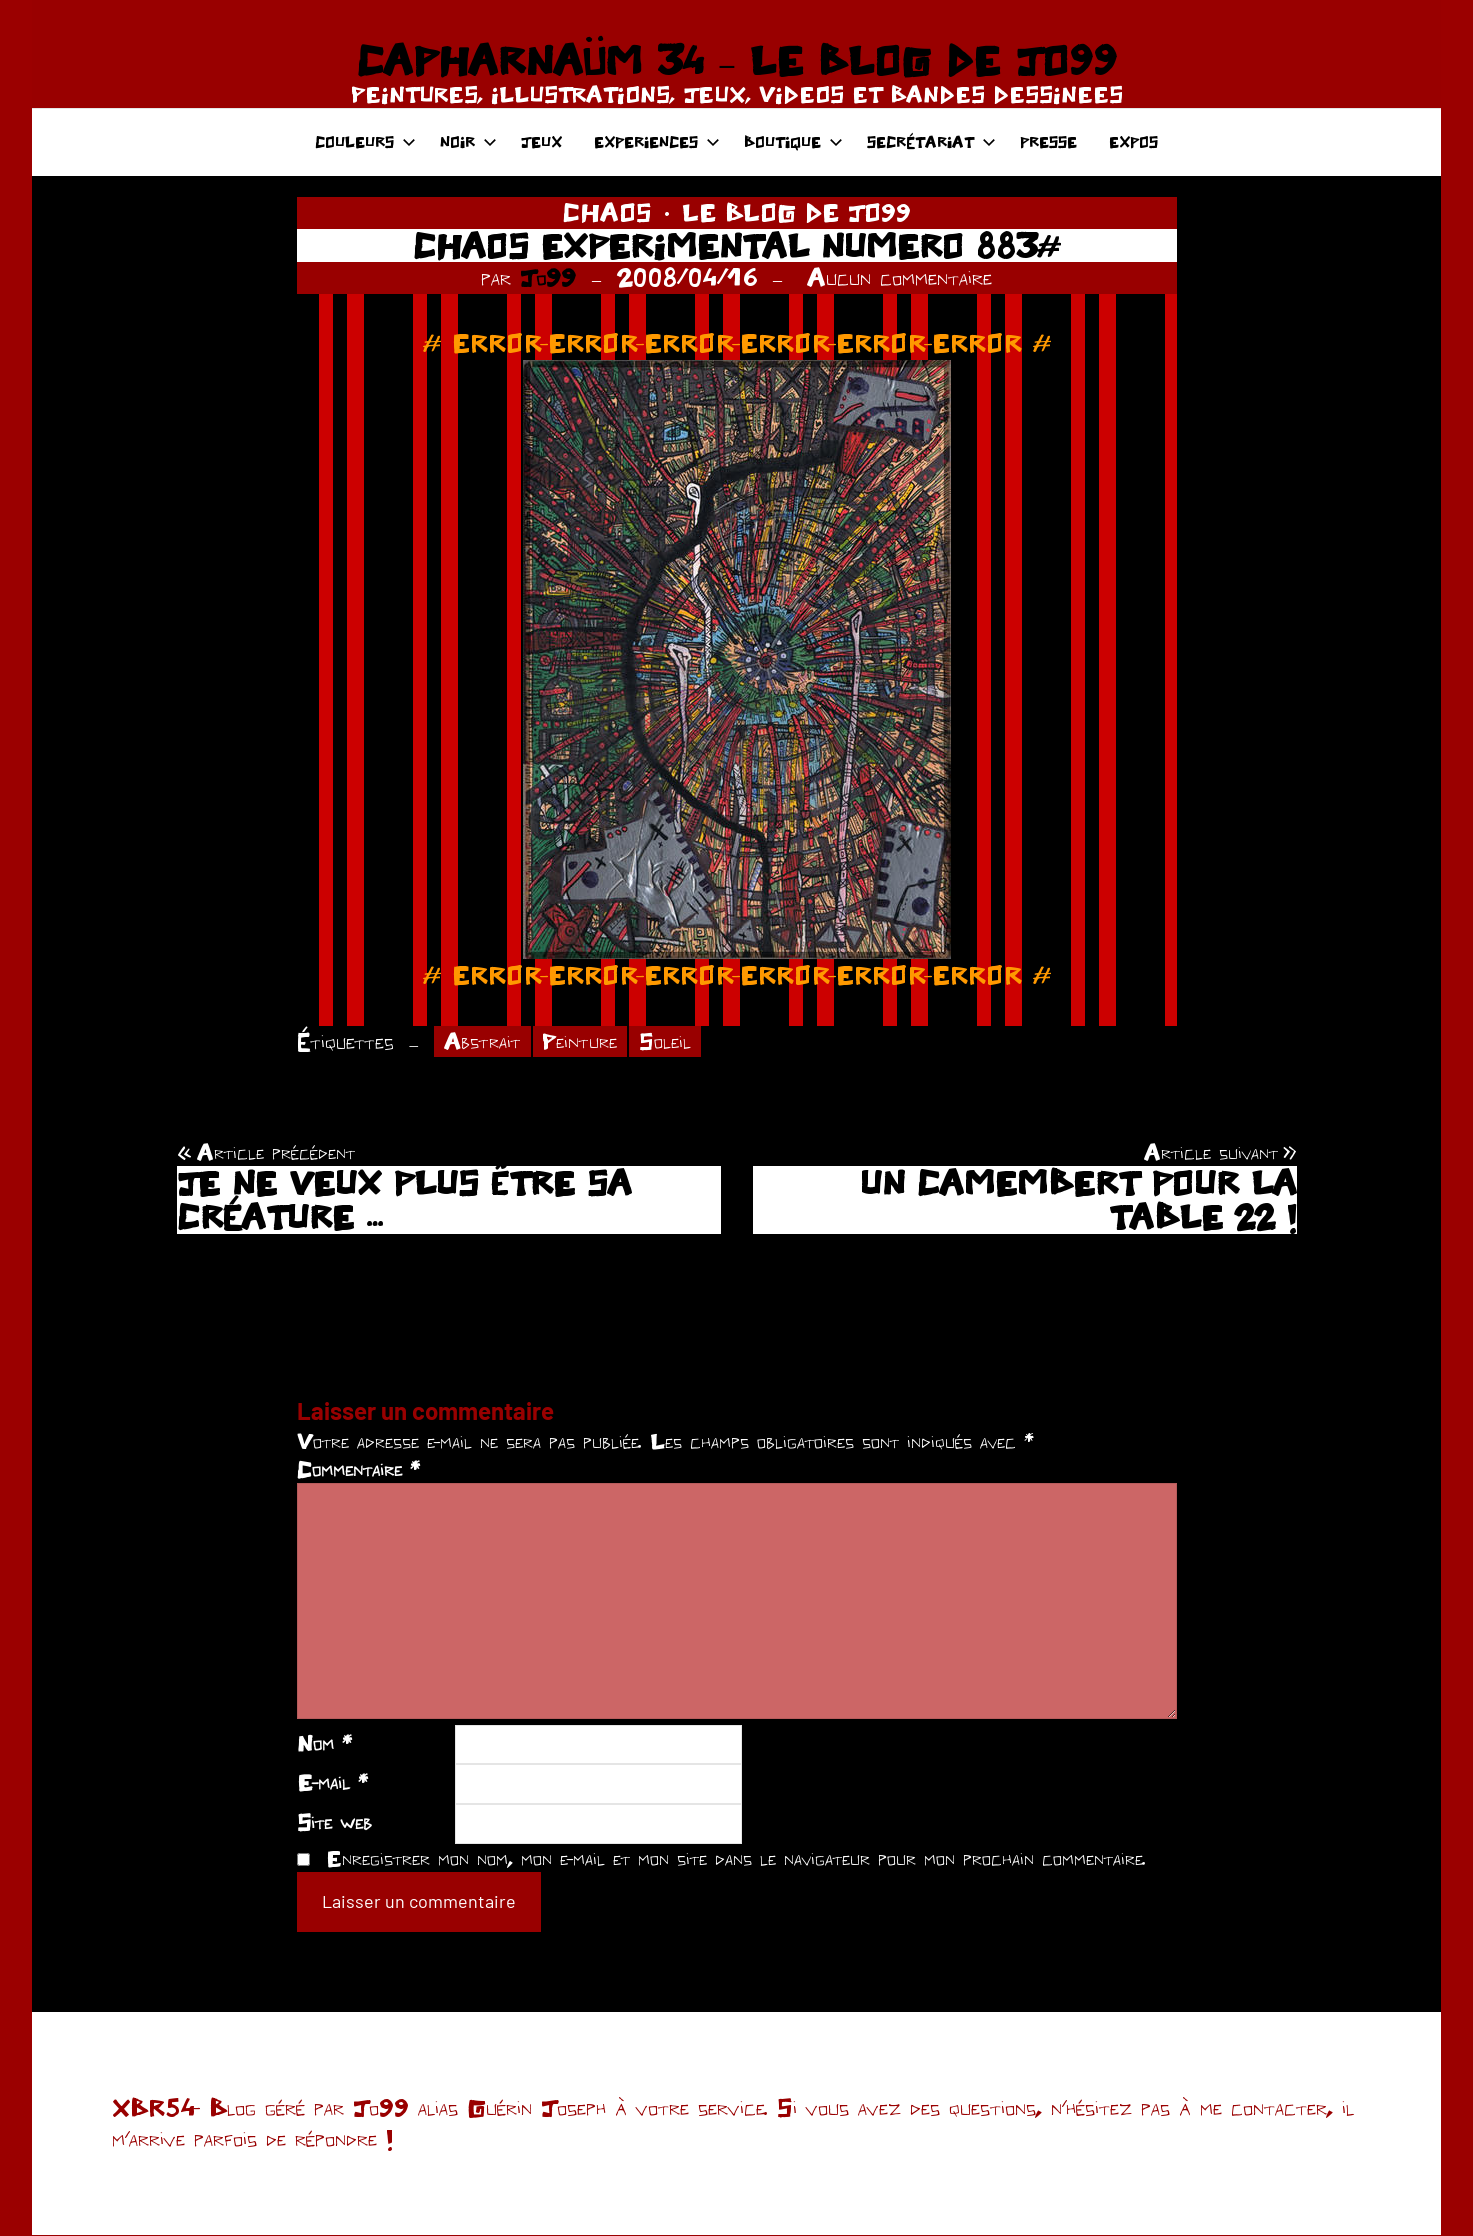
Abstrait (484, 1041)
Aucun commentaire (899, 277)
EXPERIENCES (657, 141)
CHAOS (607, 212)
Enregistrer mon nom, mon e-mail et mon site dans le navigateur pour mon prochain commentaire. (736, 1859)
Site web (334, 1823)
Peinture (586, 1041)
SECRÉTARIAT (931, 141)
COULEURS (365, 141)
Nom (324, 1744)
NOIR (468, 141)
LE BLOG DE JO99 (796, 212)
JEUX (541, 141)
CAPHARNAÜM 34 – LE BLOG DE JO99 (736, 60)
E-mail (332, 1784)
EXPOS (1133, 141)
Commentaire (358, 1471)
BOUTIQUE (793, 141)
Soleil (674, 1041)
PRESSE (1048, 141)
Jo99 (548, 277)
